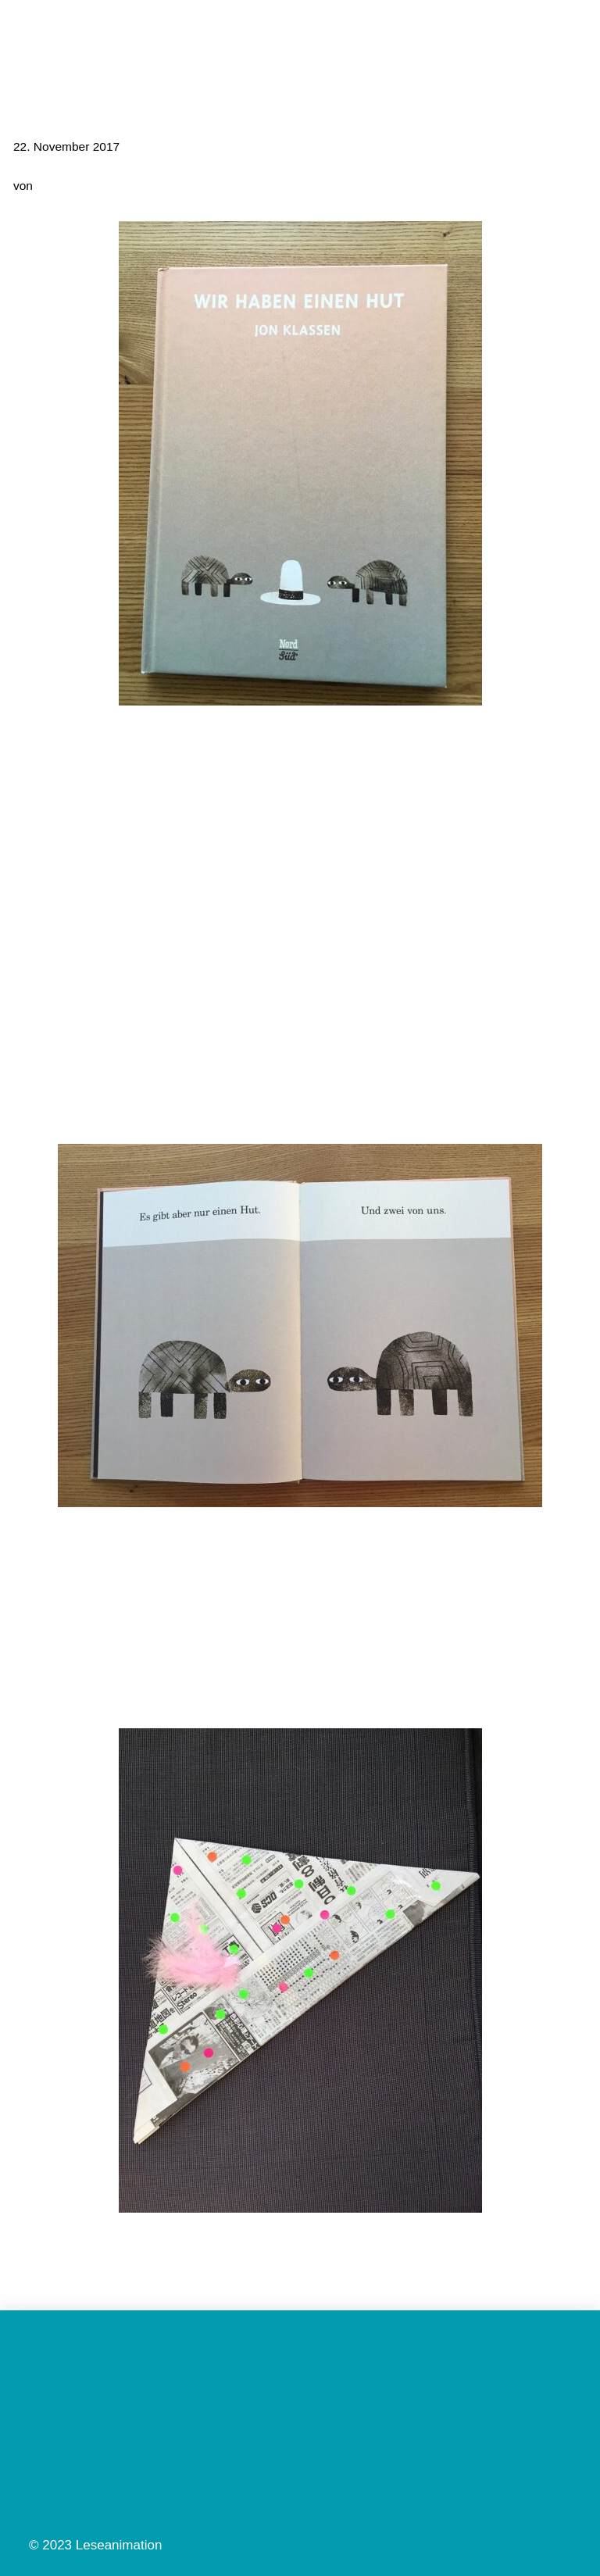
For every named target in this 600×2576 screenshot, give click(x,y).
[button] (573, 33)
